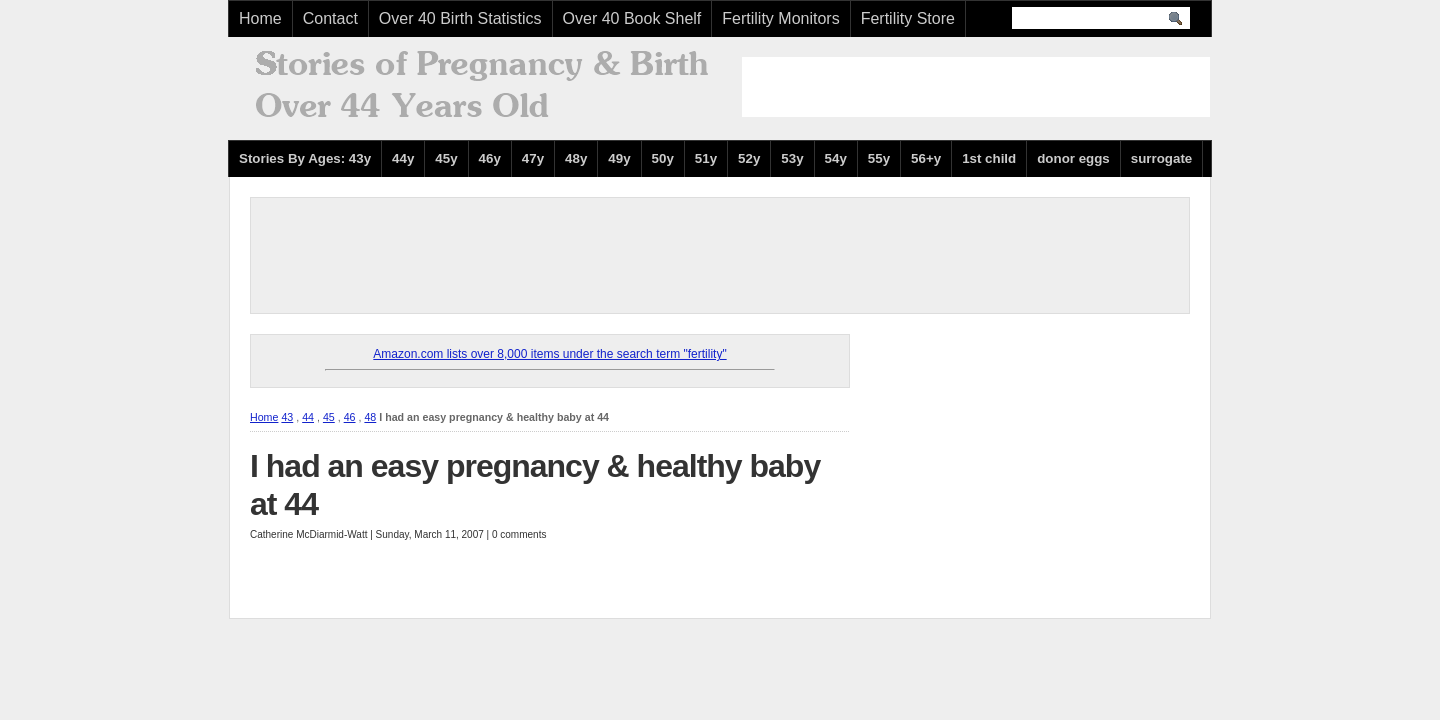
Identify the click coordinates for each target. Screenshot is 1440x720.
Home (260, 18)
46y (490, 158)
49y (619, 158)
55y (879, 158)
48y (576, 158)
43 (287, 417)
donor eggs (1073, 158)
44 (308, 417)
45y (446, 158)
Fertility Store (908, 18)
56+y (926, 158)
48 (370, 417)
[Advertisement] (976, 87)
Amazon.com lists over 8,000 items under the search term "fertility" (549, 354)
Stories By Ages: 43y (305, 158)
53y (792, 158)
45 (329, 417)
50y (663, 158)
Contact (330, 18)
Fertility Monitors (780, 18)
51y (706, 158)
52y (749, 158)
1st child (989, 158)
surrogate (1161, 158)
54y (836, 158)
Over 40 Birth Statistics (460, 18)
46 (350, 417)
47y (533, 158)
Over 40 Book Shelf (632, 18)
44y (403, 158)
